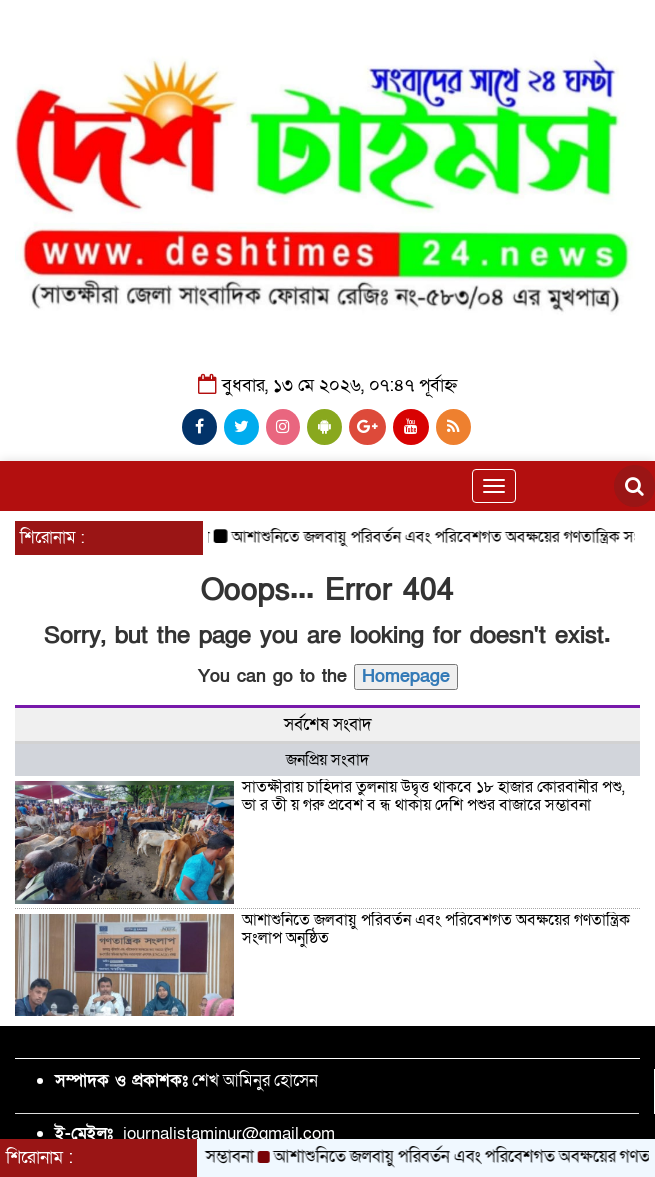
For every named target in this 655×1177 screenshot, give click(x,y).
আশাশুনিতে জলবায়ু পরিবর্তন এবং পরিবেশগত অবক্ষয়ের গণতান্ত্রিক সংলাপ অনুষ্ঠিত (436, 929)
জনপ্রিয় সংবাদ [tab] (327, 760)
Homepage (406, 676)
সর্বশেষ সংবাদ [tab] (328, 724)
